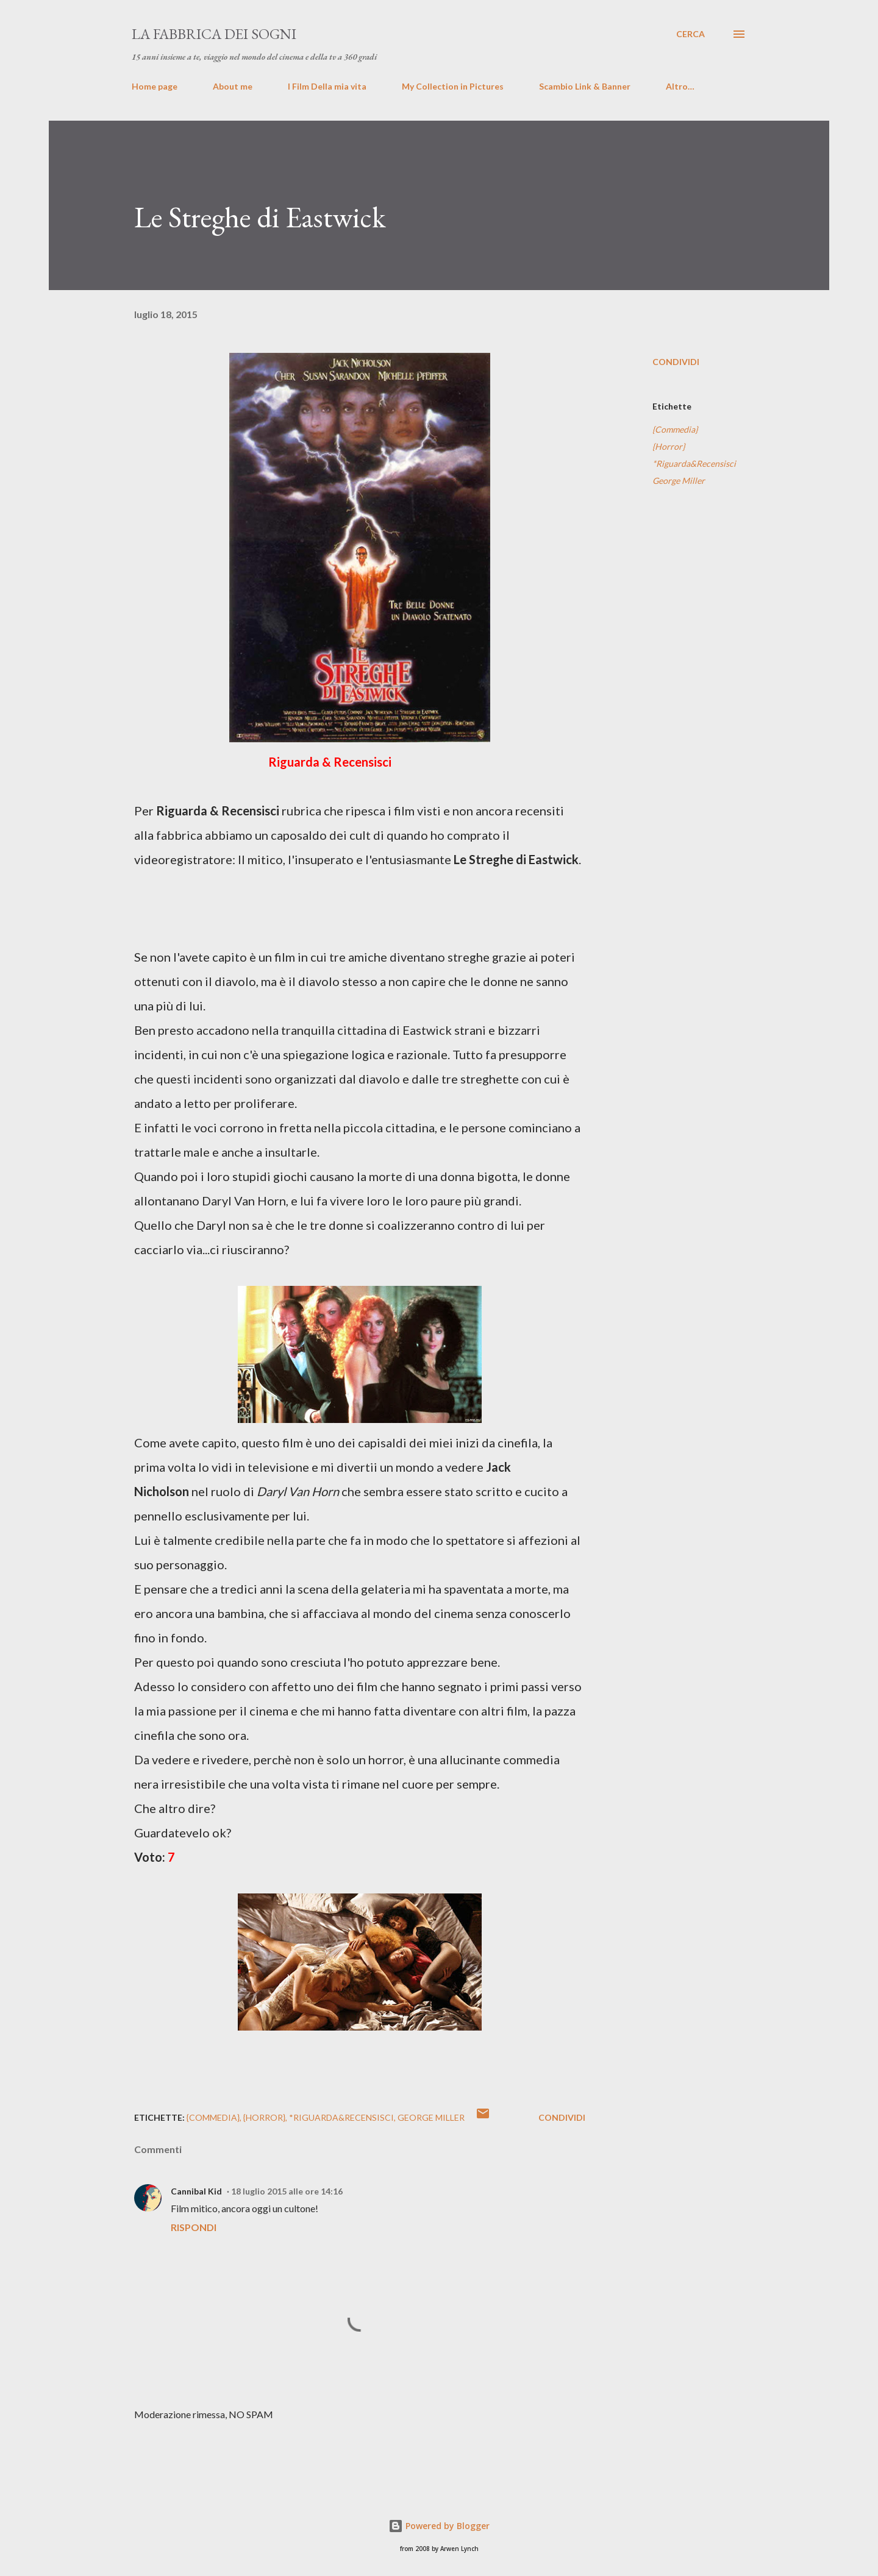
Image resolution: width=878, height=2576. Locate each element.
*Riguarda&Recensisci (694, 463)
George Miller (678, 480)
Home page (154, 86)
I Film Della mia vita (327, 86)
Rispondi (193, 2227)
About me (232, 86)
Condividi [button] (675, 362)
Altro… (680, 86)
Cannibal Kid (196, 2191)
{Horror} (668, 446)
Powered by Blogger (439, 2526)
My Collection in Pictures (453, 86)
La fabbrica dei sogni (214, 33)
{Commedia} (675, 429)
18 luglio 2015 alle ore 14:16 (287, 2191)
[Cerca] (690, 34)
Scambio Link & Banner (584, 86)
